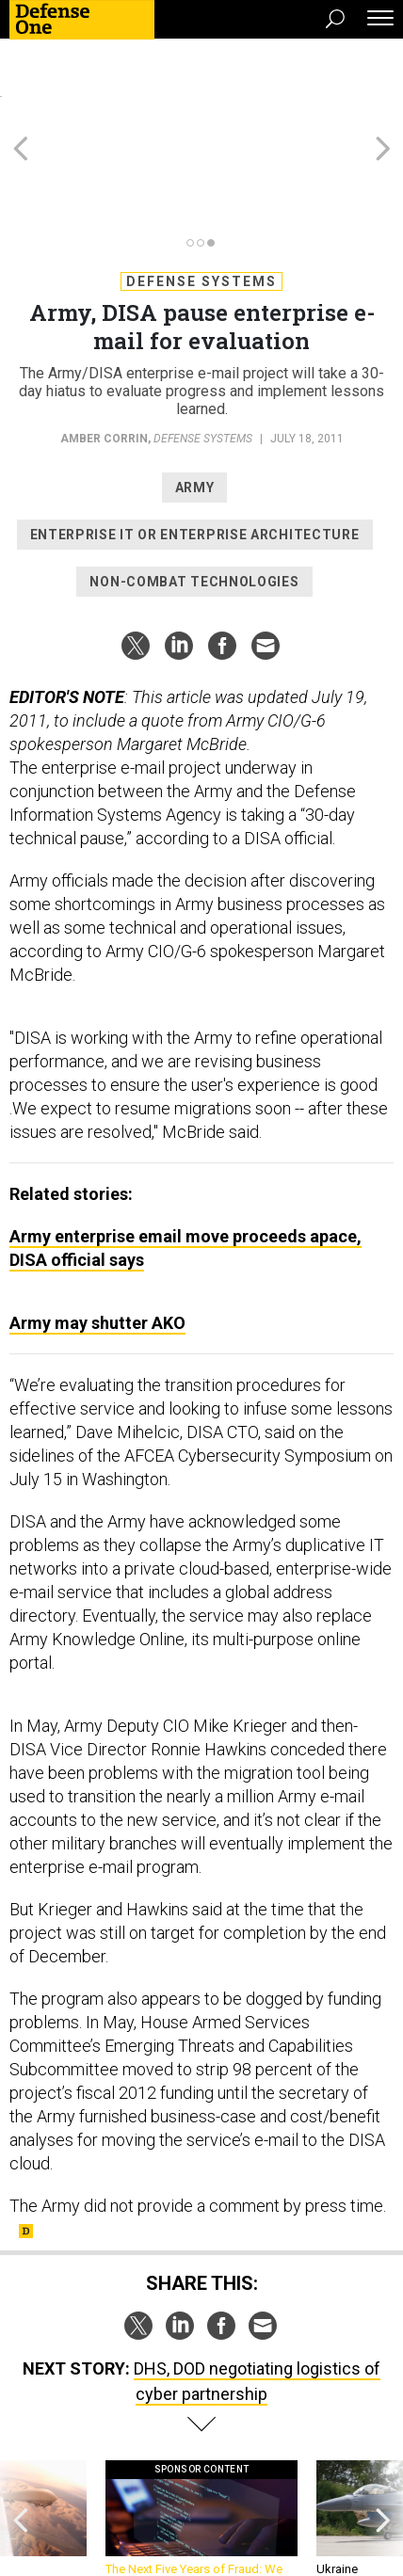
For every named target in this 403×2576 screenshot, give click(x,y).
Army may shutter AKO (97, 1238)
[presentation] (20, 2443)
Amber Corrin (104, 353)
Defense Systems (201, 196)
